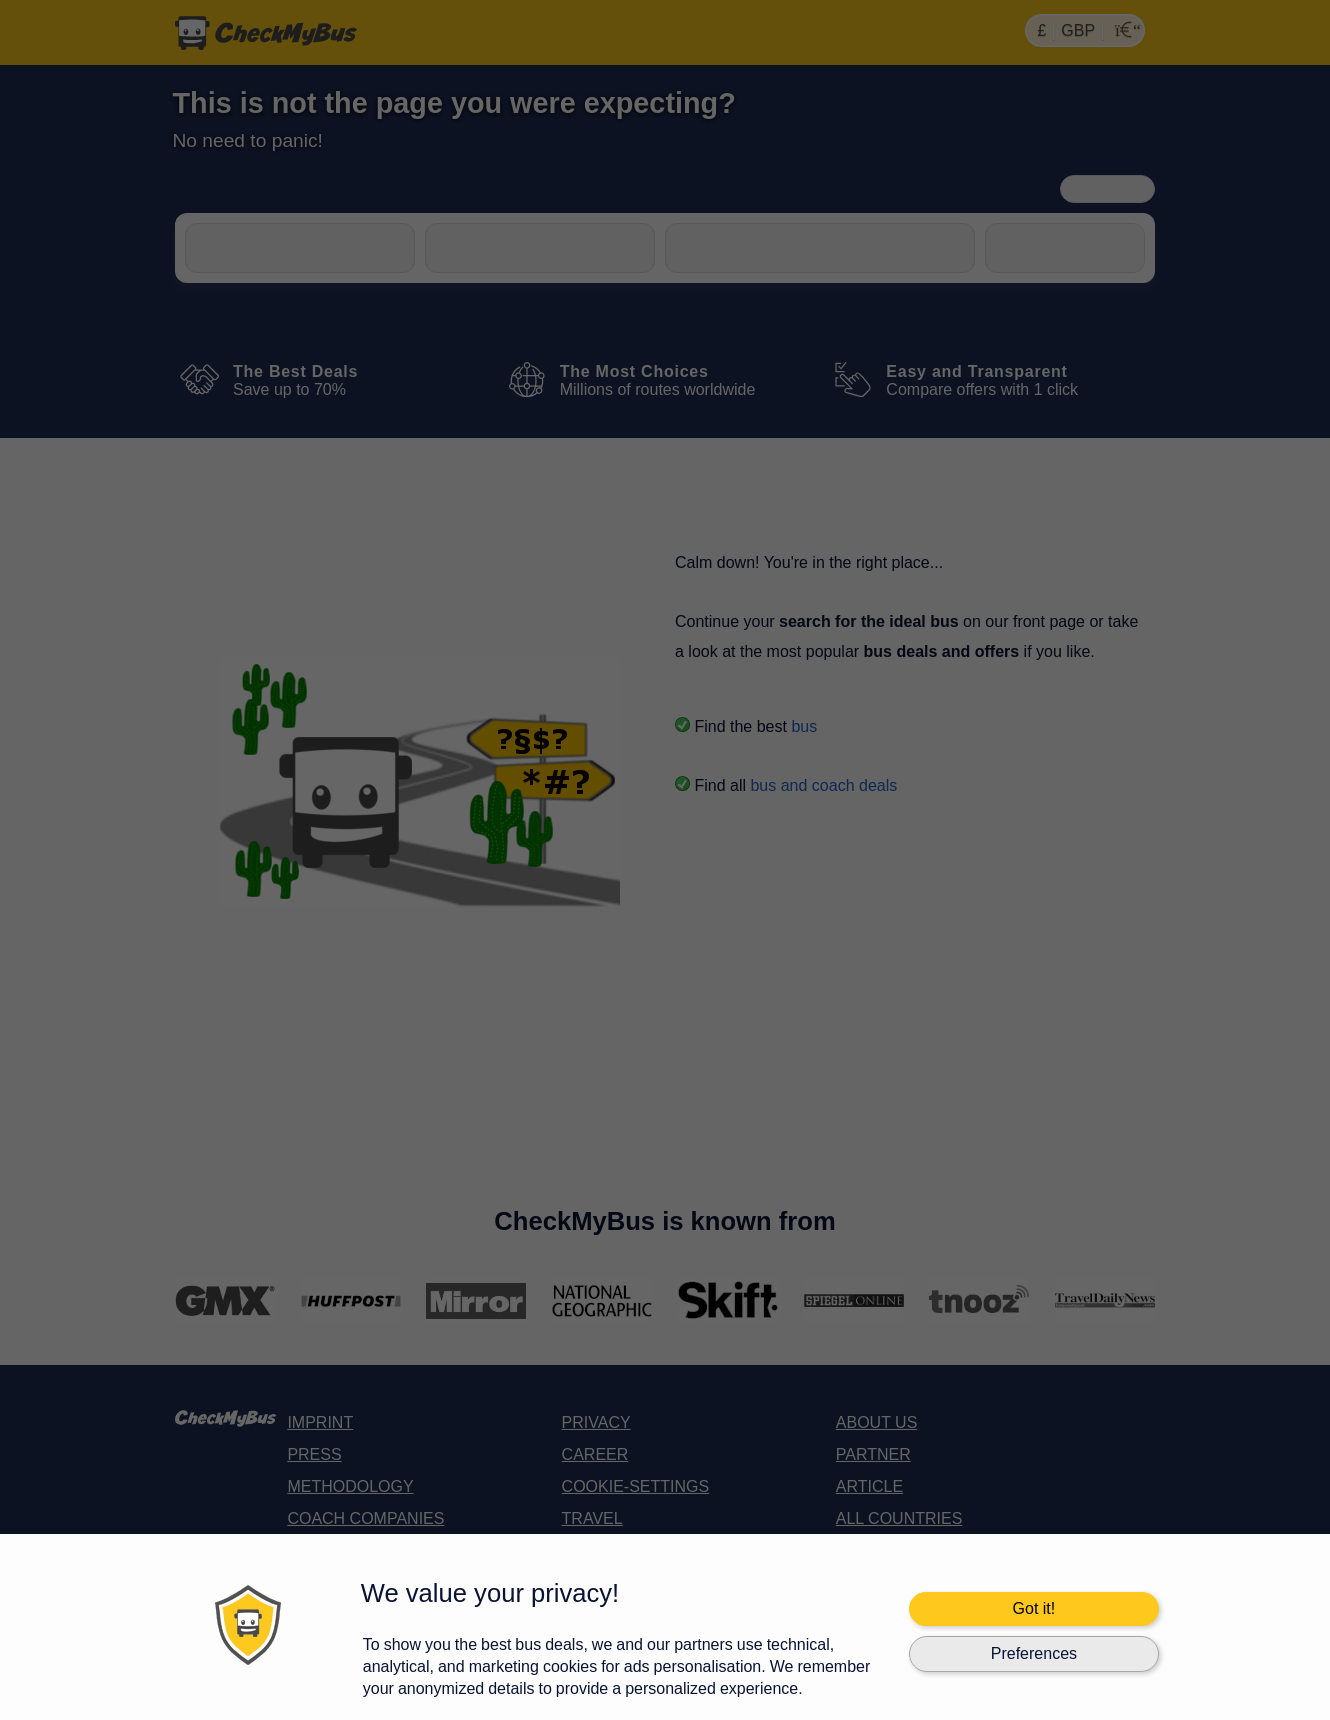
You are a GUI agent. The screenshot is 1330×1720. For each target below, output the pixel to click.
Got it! (1034, 1608)
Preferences (1034, 1653)
